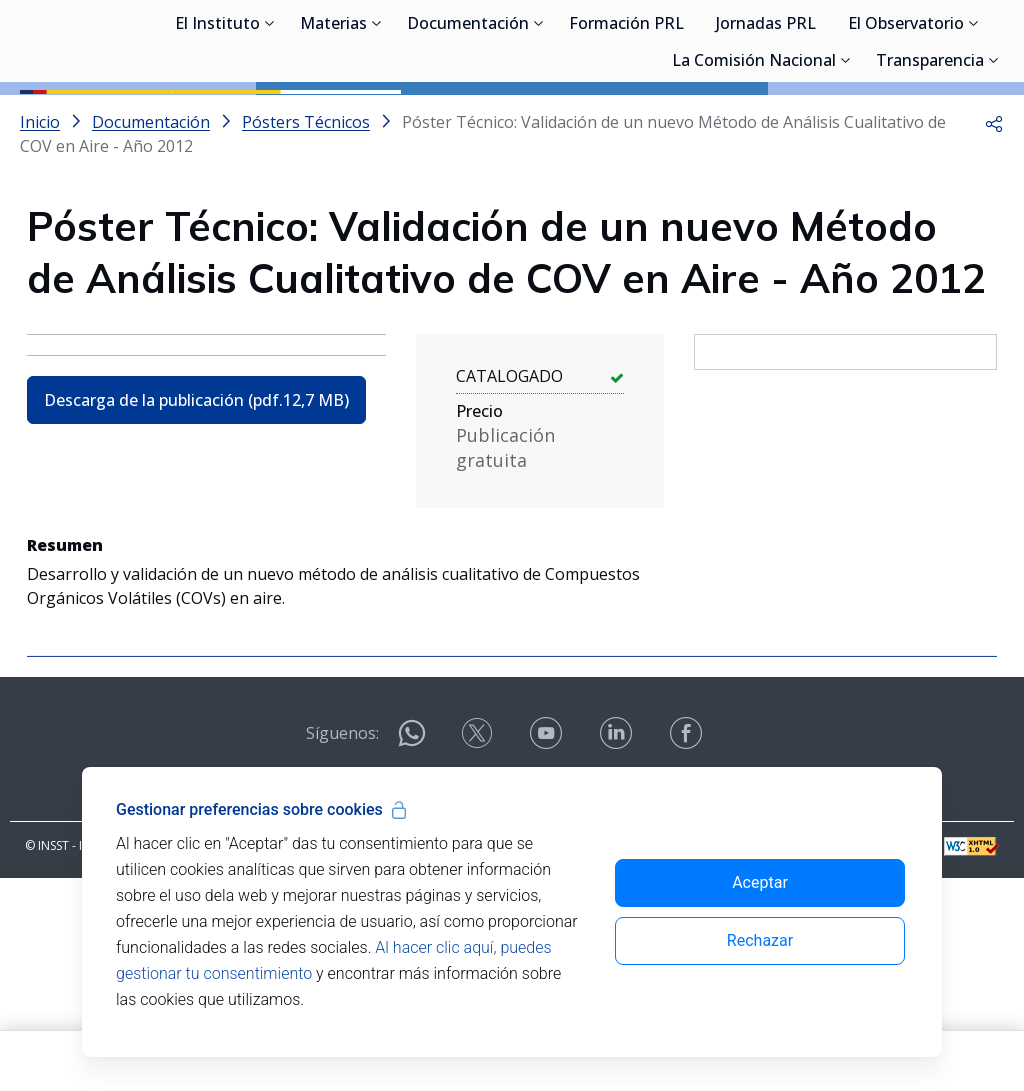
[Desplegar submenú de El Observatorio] (974, 118)
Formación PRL (626, 120)
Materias (333, 120)
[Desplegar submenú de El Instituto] (270, 118)
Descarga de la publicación (196, 490)
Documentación (468, 120)
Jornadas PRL (766, 120)
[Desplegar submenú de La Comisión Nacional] (846, 155)
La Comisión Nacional (754, 157)
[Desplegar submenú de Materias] (377, 118)
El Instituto (217, 120)
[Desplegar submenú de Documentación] (539, 118)
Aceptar (760, 882)
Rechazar (760, 940)
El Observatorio (906, 120)
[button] (994, 212)
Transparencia (930, 157)
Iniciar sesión (928, 45)
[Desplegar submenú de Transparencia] (994, 155)
